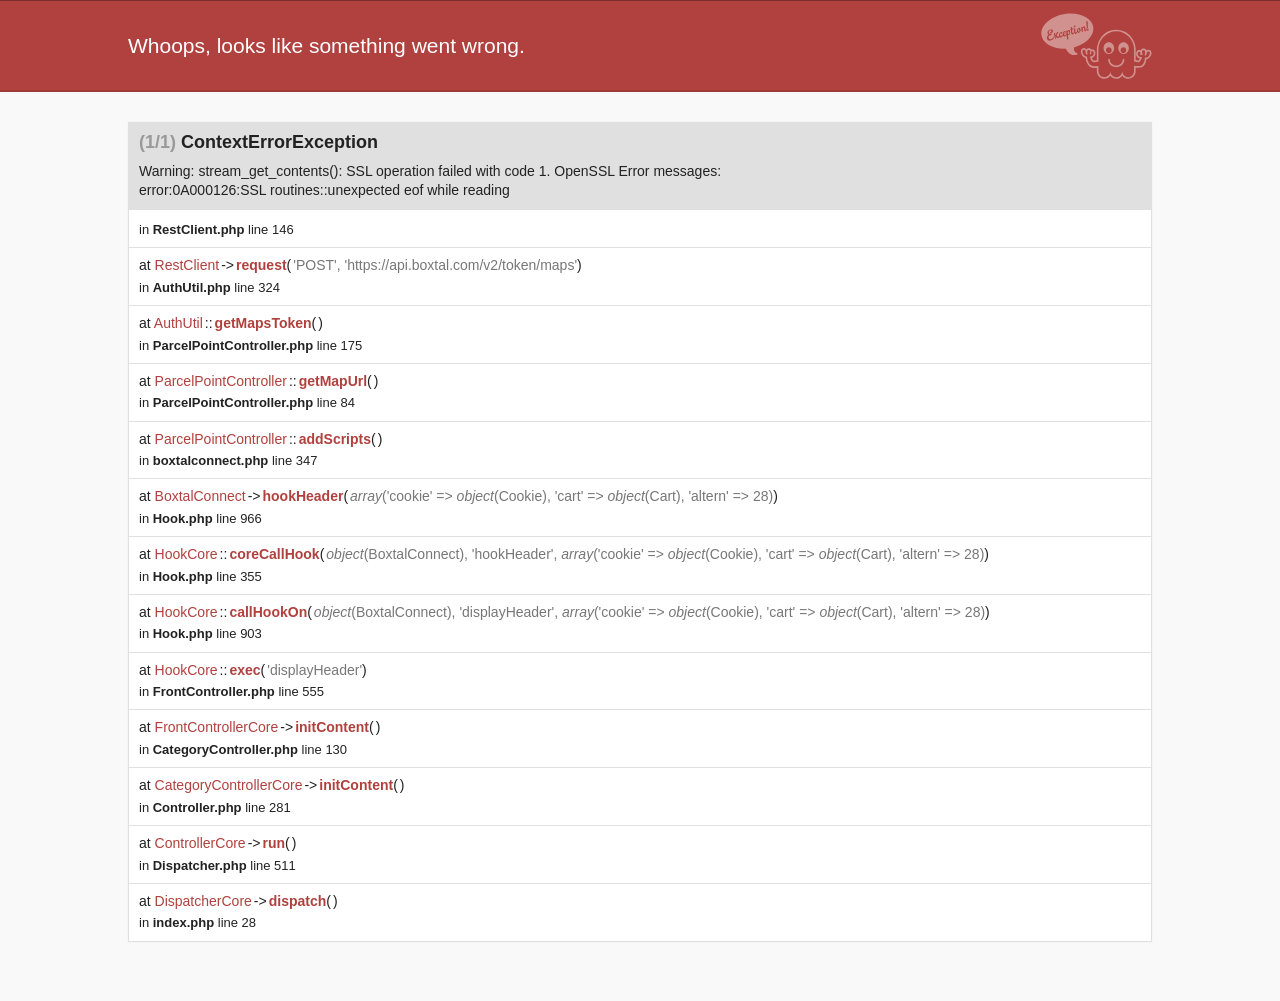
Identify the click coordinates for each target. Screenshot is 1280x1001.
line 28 (204, 922)
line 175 (258, 345)
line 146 (223, 229)
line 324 (216, 287)
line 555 (238, 691)
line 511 (224, 865)
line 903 (207, 633)
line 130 (250, 749)
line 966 (207, 518)
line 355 (207, 576)
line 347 (235, 460)
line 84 (254, 402)
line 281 (222, 807)
